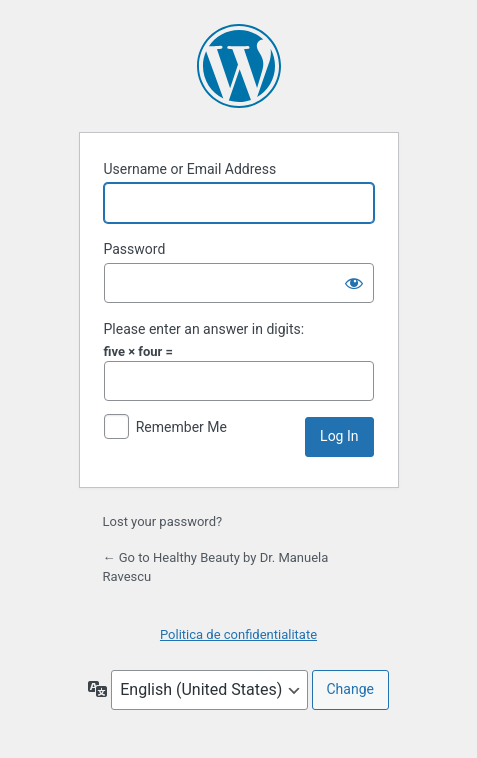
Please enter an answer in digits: (204, 329)
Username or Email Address (190, 169)
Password (135, 249)
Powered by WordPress (239, 66)
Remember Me (181, 427)
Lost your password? (163, 521)
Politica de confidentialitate (238, 634)
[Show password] (354, 283)
